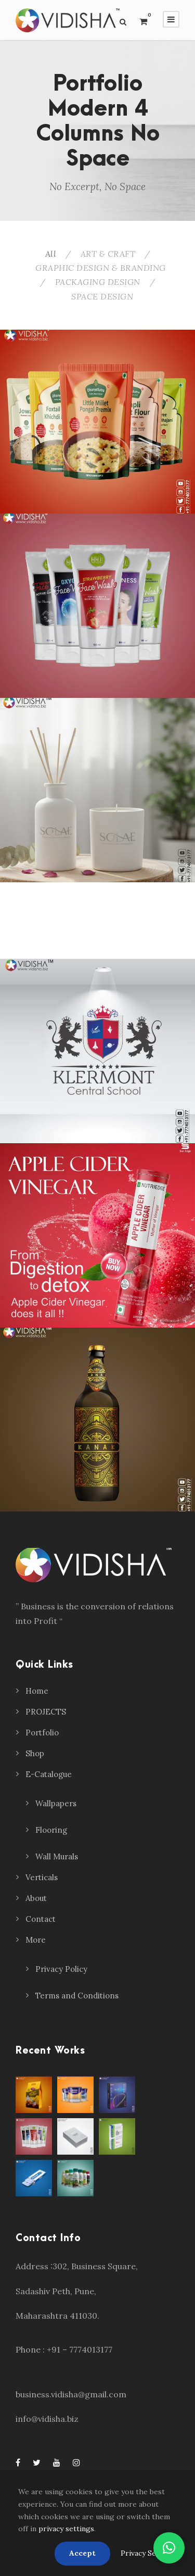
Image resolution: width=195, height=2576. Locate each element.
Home (36, 1691)
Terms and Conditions (77, 1995)
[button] (169, 2548)
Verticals (41, 1877)
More (35, 1940)
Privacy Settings (149, 2553)
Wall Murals (56, 1856)
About (36, 1898)
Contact (40, 1919)
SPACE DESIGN (102, 296)
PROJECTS (45, 1712)
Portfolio (42, 1732)
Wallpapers (55, 1803)
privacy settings (66, 2528)
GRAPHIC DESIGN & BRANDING (100, 267)
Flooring (51, 1830)
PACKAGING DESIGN (97, 282)
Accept (82, 2553)
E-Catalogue (48, 1774)
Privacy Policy (61, 1969)
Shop (34, 1753)
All (51, 253)
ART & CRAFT (108, 253)
